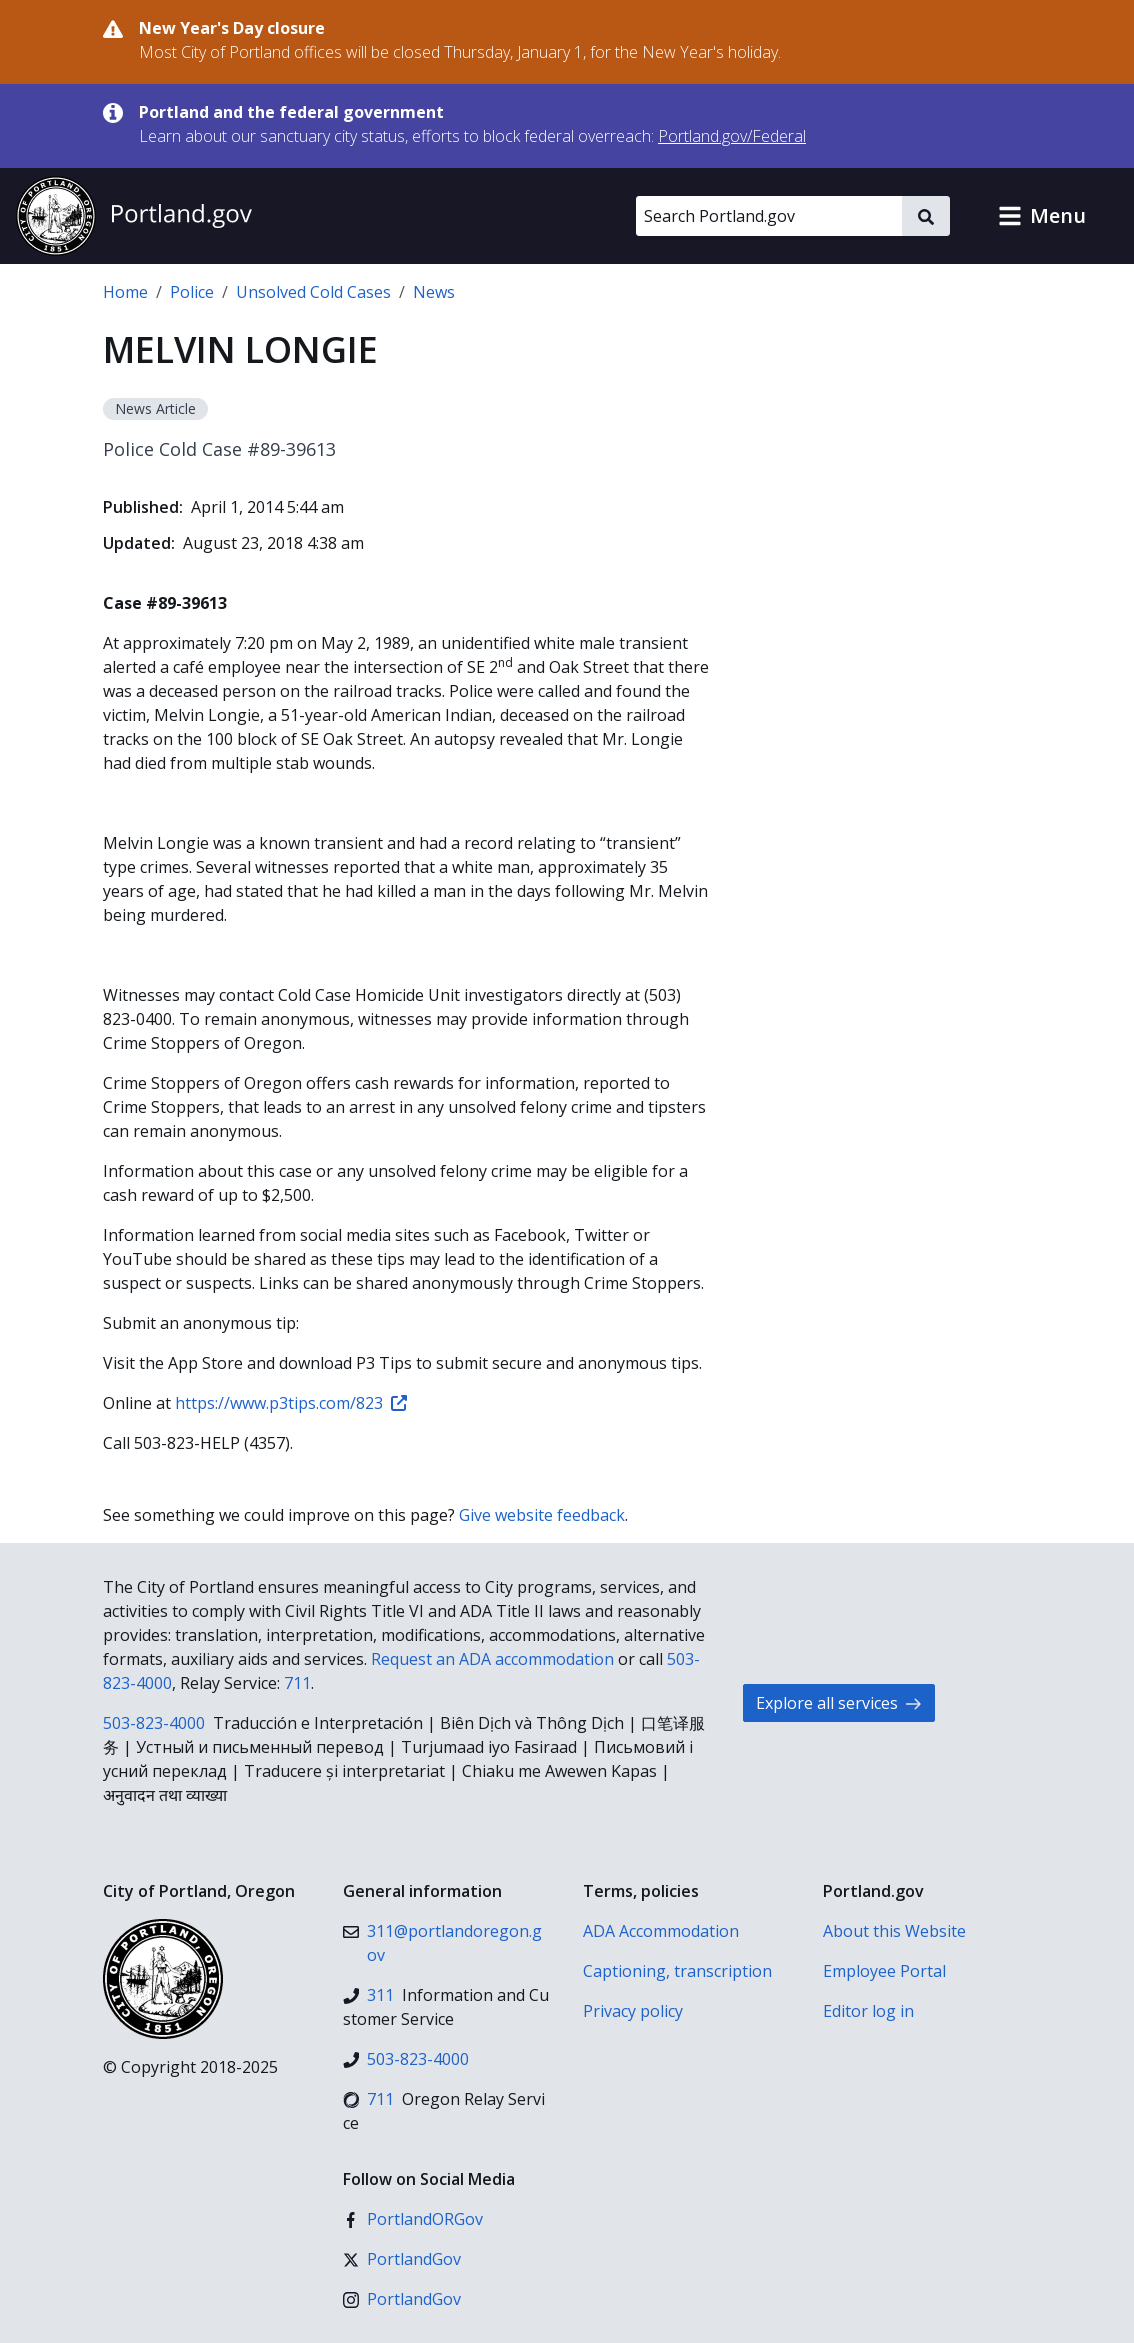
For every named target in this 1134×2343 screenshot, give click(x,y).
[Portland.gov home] (134, 216)
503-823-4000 (154, 1723)
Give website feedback (542, 1515)
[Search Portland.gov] (769, 216)
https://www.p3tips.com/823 (291, 1403)
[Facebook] (413, 2219)
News (434, 292)
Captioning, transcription (677, 1971)
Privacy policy (633, 2011)
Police (192, 292)
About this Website (894, 1931)
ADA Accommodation (661, 1931)
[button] (1042, 216)
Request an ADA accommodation (492, 1659)
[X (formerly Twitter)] (402, 2259)
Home (125, 292)
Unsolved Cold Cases (313, 292)
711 (297, 1683)
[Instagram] (402, 2299)
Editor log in (868, 2011)
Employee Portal (884, 1971)
